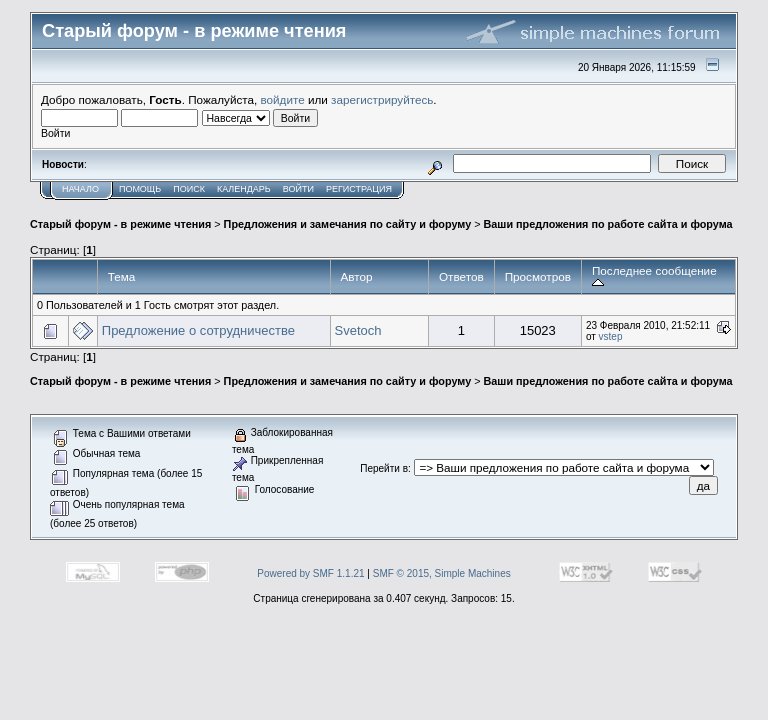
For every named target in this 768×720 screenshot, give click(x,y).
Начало (80, 189)
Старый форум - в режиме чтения (120, 224)
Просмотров (538, 276)
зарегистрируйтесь (382, 99)
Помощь (140, 189)
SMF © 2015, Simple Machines (442, 573)
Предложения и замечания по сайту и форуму (348, 224)
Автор (357, 276)
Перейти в (384, 468)
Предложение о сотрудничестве (198, 330)
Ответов (461, 276)
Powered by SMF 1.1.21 (310, 573)
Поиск (189, 189)
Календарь (244, 189)
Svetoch (358, 330)
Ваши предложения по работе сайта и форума (608, 224)
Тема (122, 276)
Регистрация (359, 189)
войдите (283, 99)
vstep (611, 336)
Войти (298, 189)
